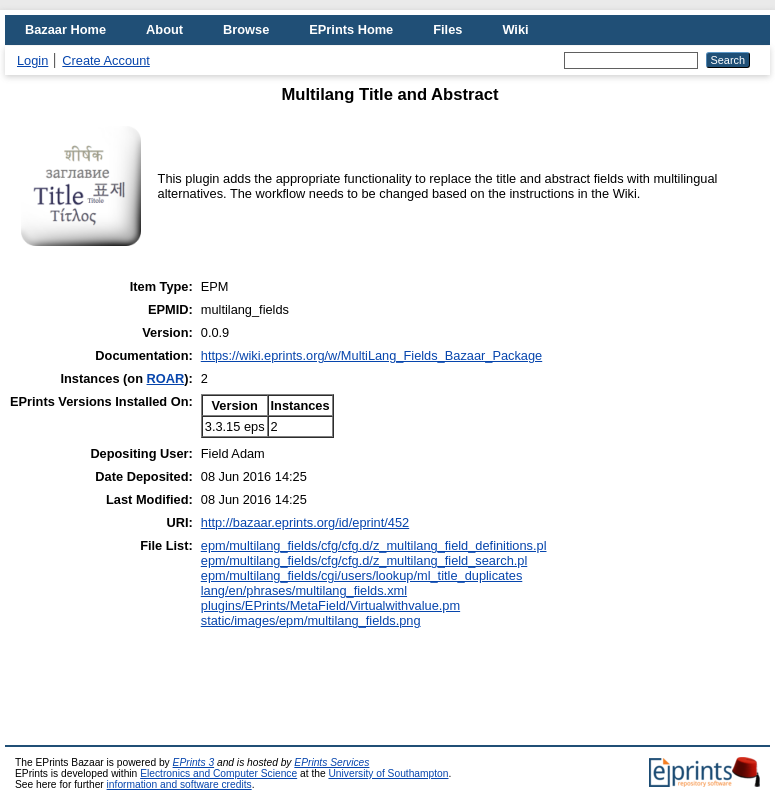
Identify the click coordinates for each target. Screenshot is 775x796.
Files (447, 29)
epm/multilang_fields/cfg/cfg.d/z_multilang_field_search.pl (364, 560)
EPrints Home (351, 29)
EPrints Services (331, 762)
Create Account (106, 60)
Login (32, 60)
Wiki (515, 29)
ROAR (166, 378)
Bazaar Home (65, 29)
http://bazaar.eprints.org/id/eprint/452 (305, 522)
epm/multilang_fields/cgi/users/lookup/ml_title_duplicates (362, 575)
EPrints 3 (194, 762)
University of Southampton (388, 773)
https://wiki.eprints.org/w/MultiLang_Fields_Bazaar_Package (371, 355)
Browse (246, 29)
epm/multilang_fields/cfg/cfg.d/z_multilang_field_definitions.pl (374, 545)
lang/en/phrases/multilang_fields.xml (304, 590)
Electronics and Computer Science (218, 773)
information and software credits (179, 784)
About (164, 29)
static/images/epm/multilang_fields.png (311, 620)
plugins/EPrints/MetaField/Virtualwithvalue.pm (330, 605)
